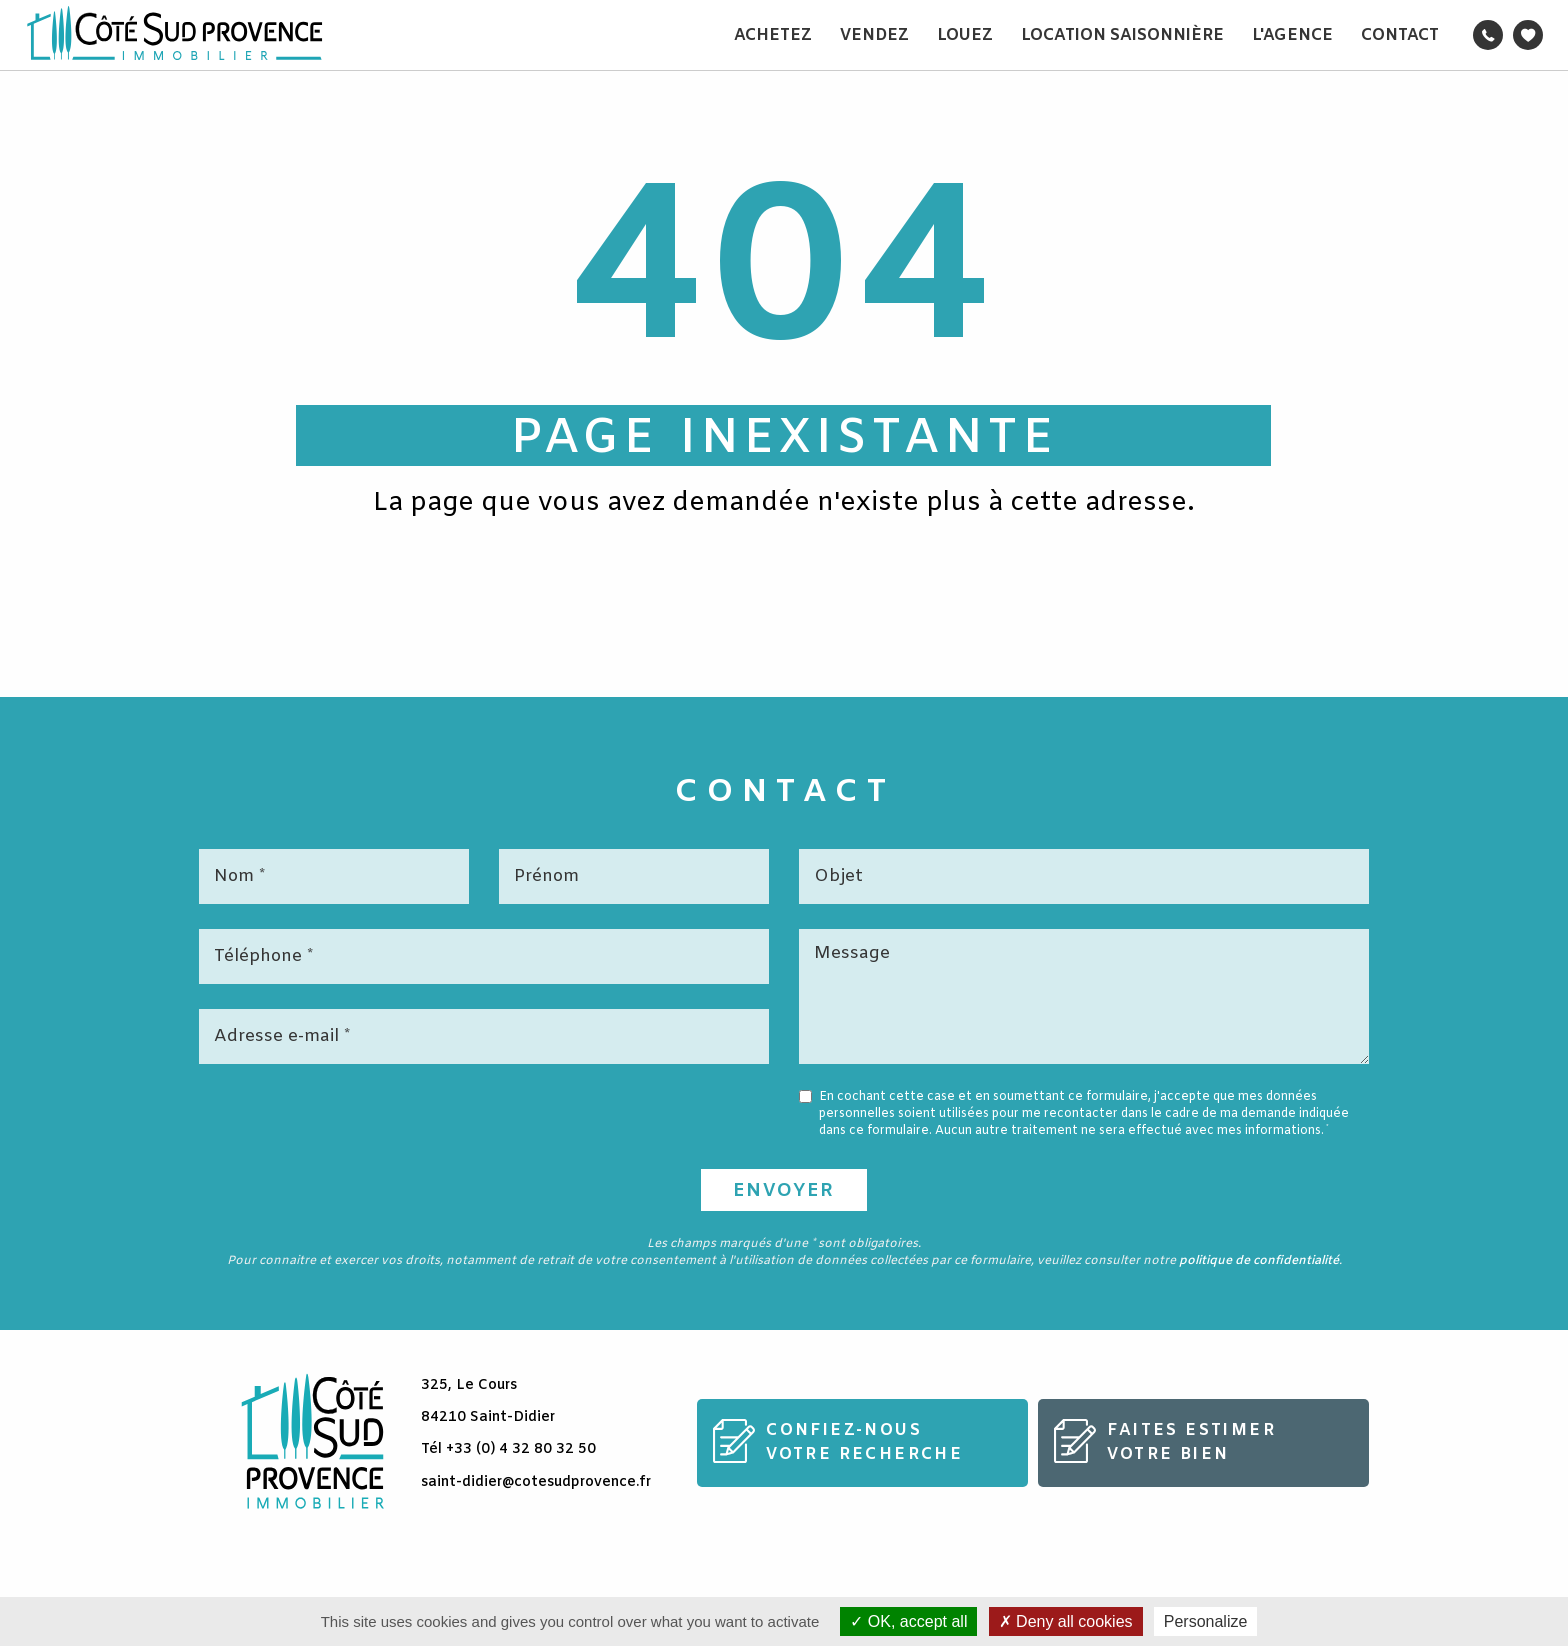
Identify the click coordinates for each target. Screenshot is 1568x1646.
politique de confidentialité (1259, 1261)
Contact (1400, 35)
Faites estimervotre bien (1191, 1442)
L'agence (1292, 35)
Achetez (773, 35)
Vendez (874, 35)
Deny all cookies (1066, 1621)
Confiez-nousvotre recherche (864, 1442)
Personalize (1206, 1621)
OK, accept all (908, 1621)
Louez (965, 35)
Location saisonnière (1122, 35)
